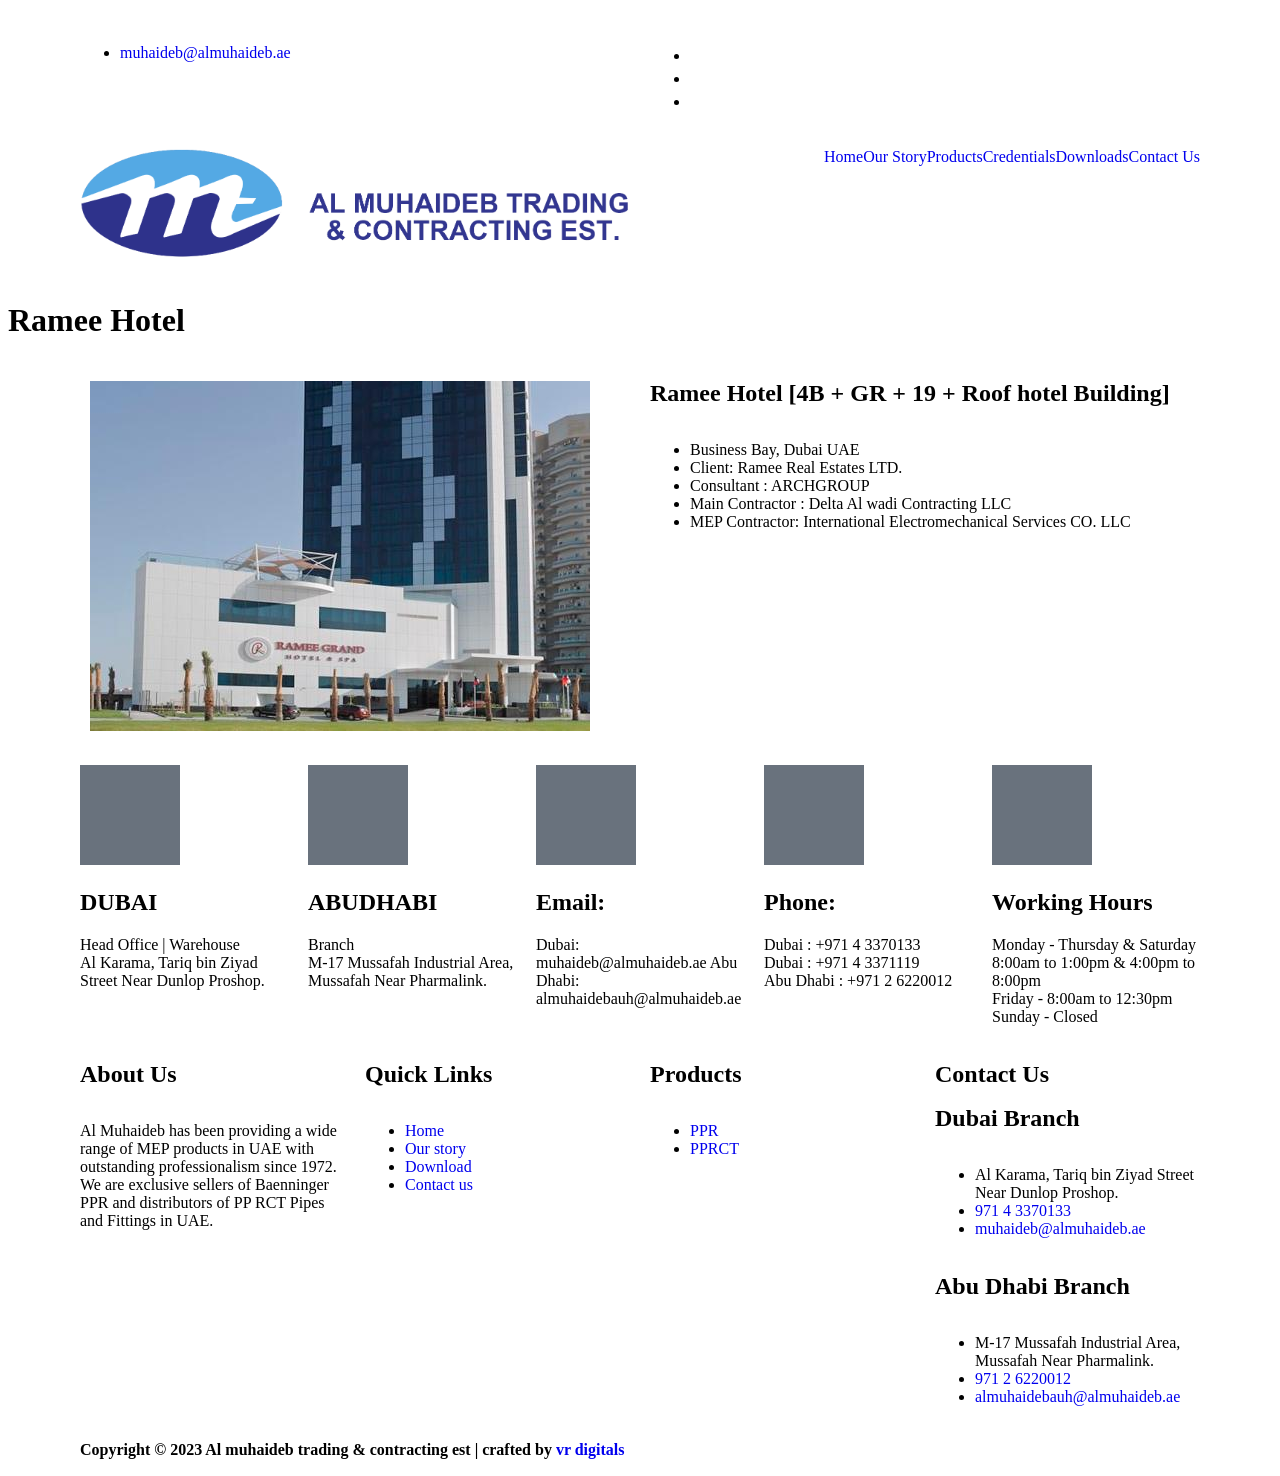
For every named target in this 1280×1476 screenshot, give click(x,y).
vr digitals (590, 1449)
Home (843, 157)
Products (955, 157)
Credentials (1019, 157)
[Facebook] (691, 78)
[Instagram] (691, 55)
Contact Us (1164, 157)
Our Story (895, 157)
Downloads (1092, 157)
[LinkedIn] (691, 101)
